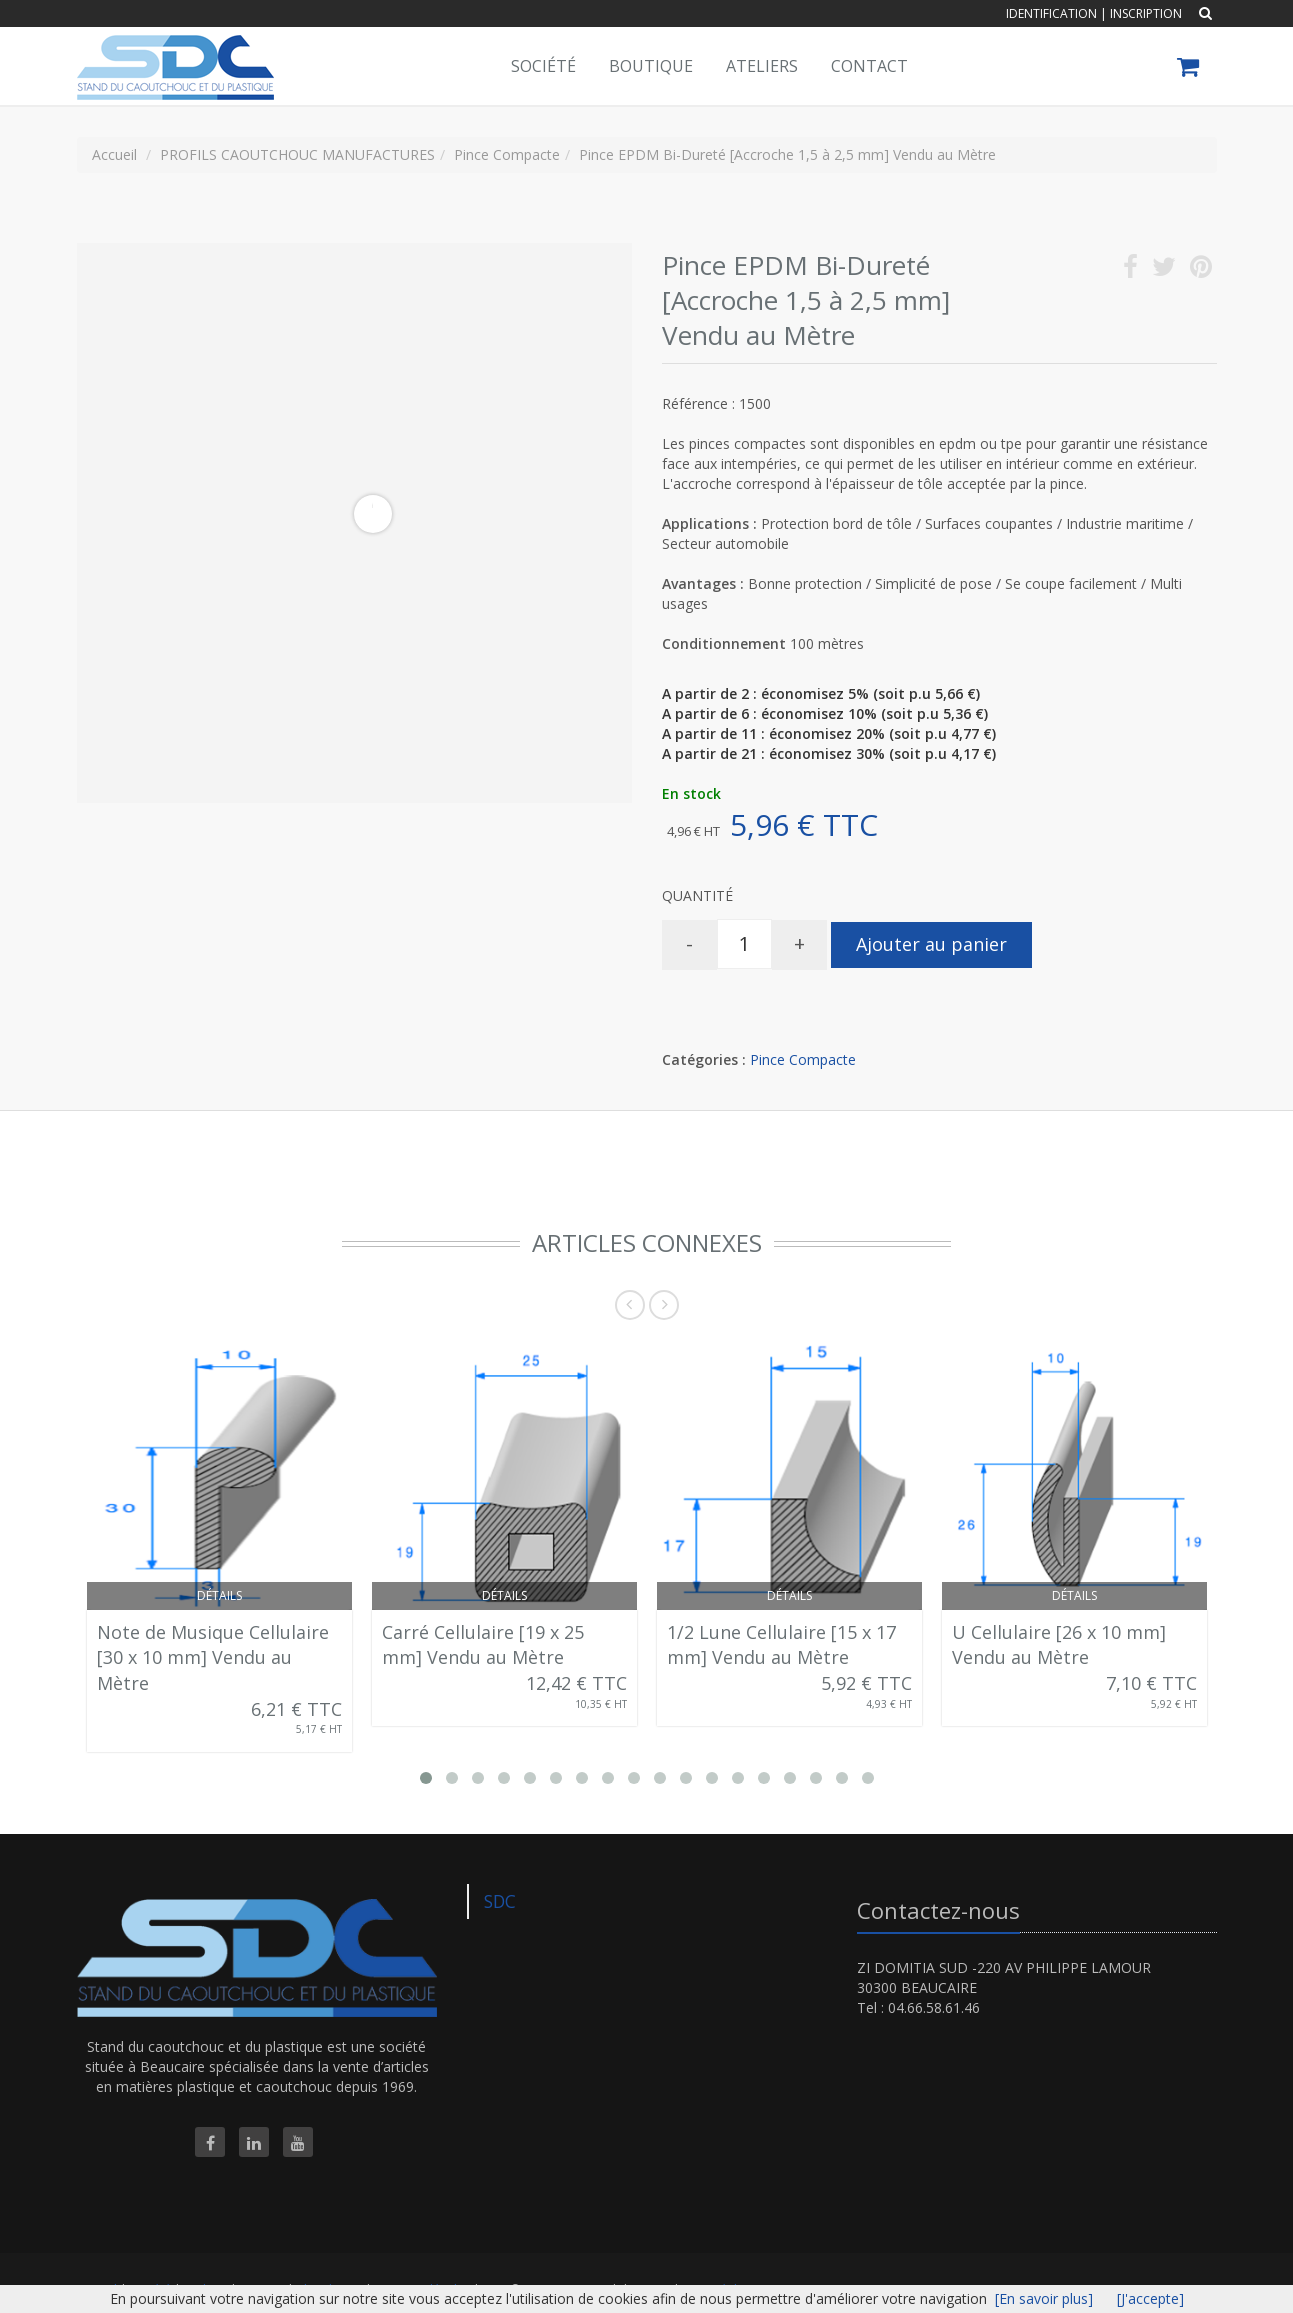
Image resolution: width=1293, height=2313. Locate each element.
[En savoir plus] (1044, 2298)
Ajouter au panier (931, 944)
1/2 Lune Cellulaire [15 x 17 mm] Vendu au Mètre (781, 1645)
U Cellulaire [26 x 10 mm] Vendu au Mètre (1059, 1645)
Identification (1051, 13)
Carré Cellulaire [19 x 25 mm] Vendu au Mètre (483, 1645)
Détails (219, 1595)
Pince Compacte (803, 1059)
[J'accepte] (1150, 2298)
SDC (500, 1901)
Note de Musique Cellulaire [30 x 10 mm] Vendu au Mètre (213, 1657)
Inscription (1146, 13)
